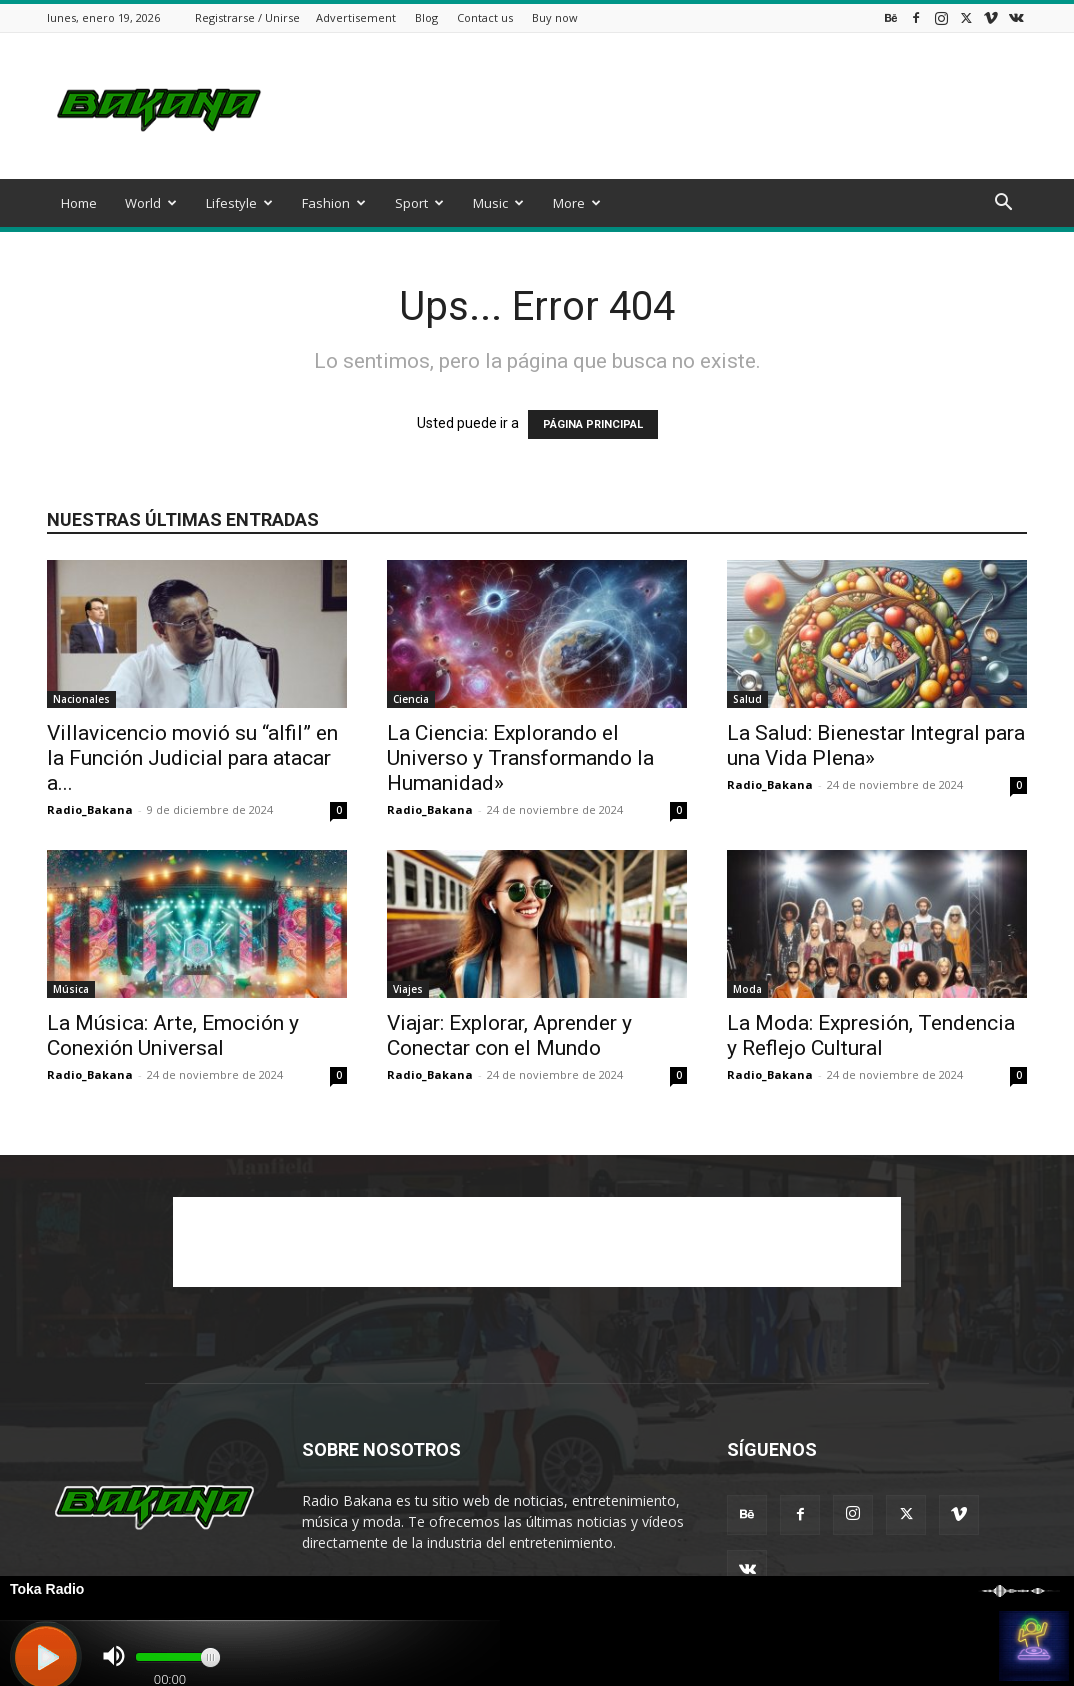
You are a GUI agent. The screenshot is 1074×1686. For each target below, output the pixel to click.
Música (71, 989)
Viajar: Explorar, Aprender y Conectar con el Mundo (509, 1035)
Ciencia (411, 699)
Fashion (334, 203)
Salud (747, 699)
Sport (419, 203)
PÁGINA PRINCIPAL (593, 424)
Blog (426, 17)
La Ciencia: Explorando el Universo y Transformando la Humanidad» (520, 758)
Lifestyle (239, 203)
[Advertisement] (663, 106)
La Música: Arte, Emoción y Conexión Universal (173, 1035)
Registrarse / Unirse (247, 17)
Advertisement (356, 17)
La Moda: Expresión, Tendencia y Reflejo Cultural (871, 1035)
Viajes (408, 989)
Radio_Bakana (90, 809)
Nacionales (81, 699)
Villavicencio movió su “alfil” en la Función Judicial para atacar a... (192, 758)
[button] (1003, 204)
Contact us (485, 17)
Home (79, 203)
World (151, 203)
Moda (747, 989)
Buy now (555, 17)
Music (498, 203)
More (577, 203)
